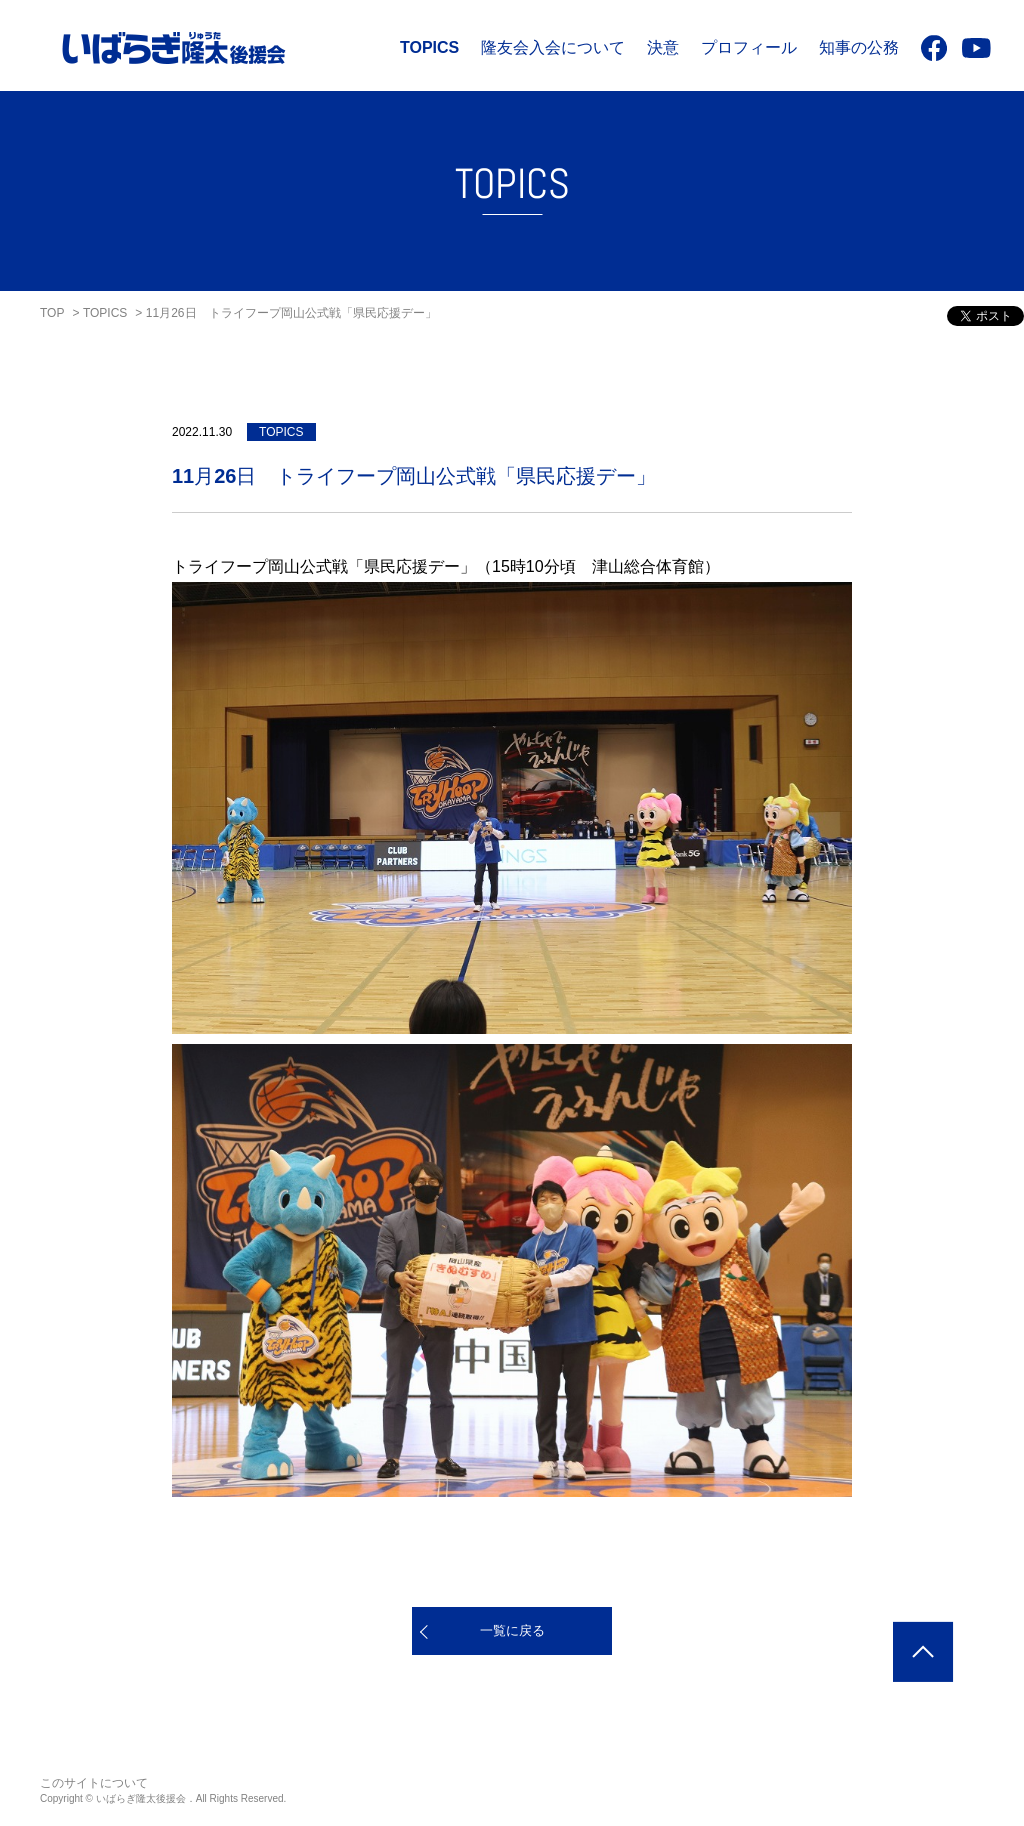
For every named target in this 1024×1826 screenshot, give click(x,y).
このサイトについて (94, 1783)
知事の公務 (859, 47)
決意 (663, 47)
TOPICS (429, 47)
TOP (52, 313)
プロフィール (749, 47)
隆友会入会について (553, 47)
